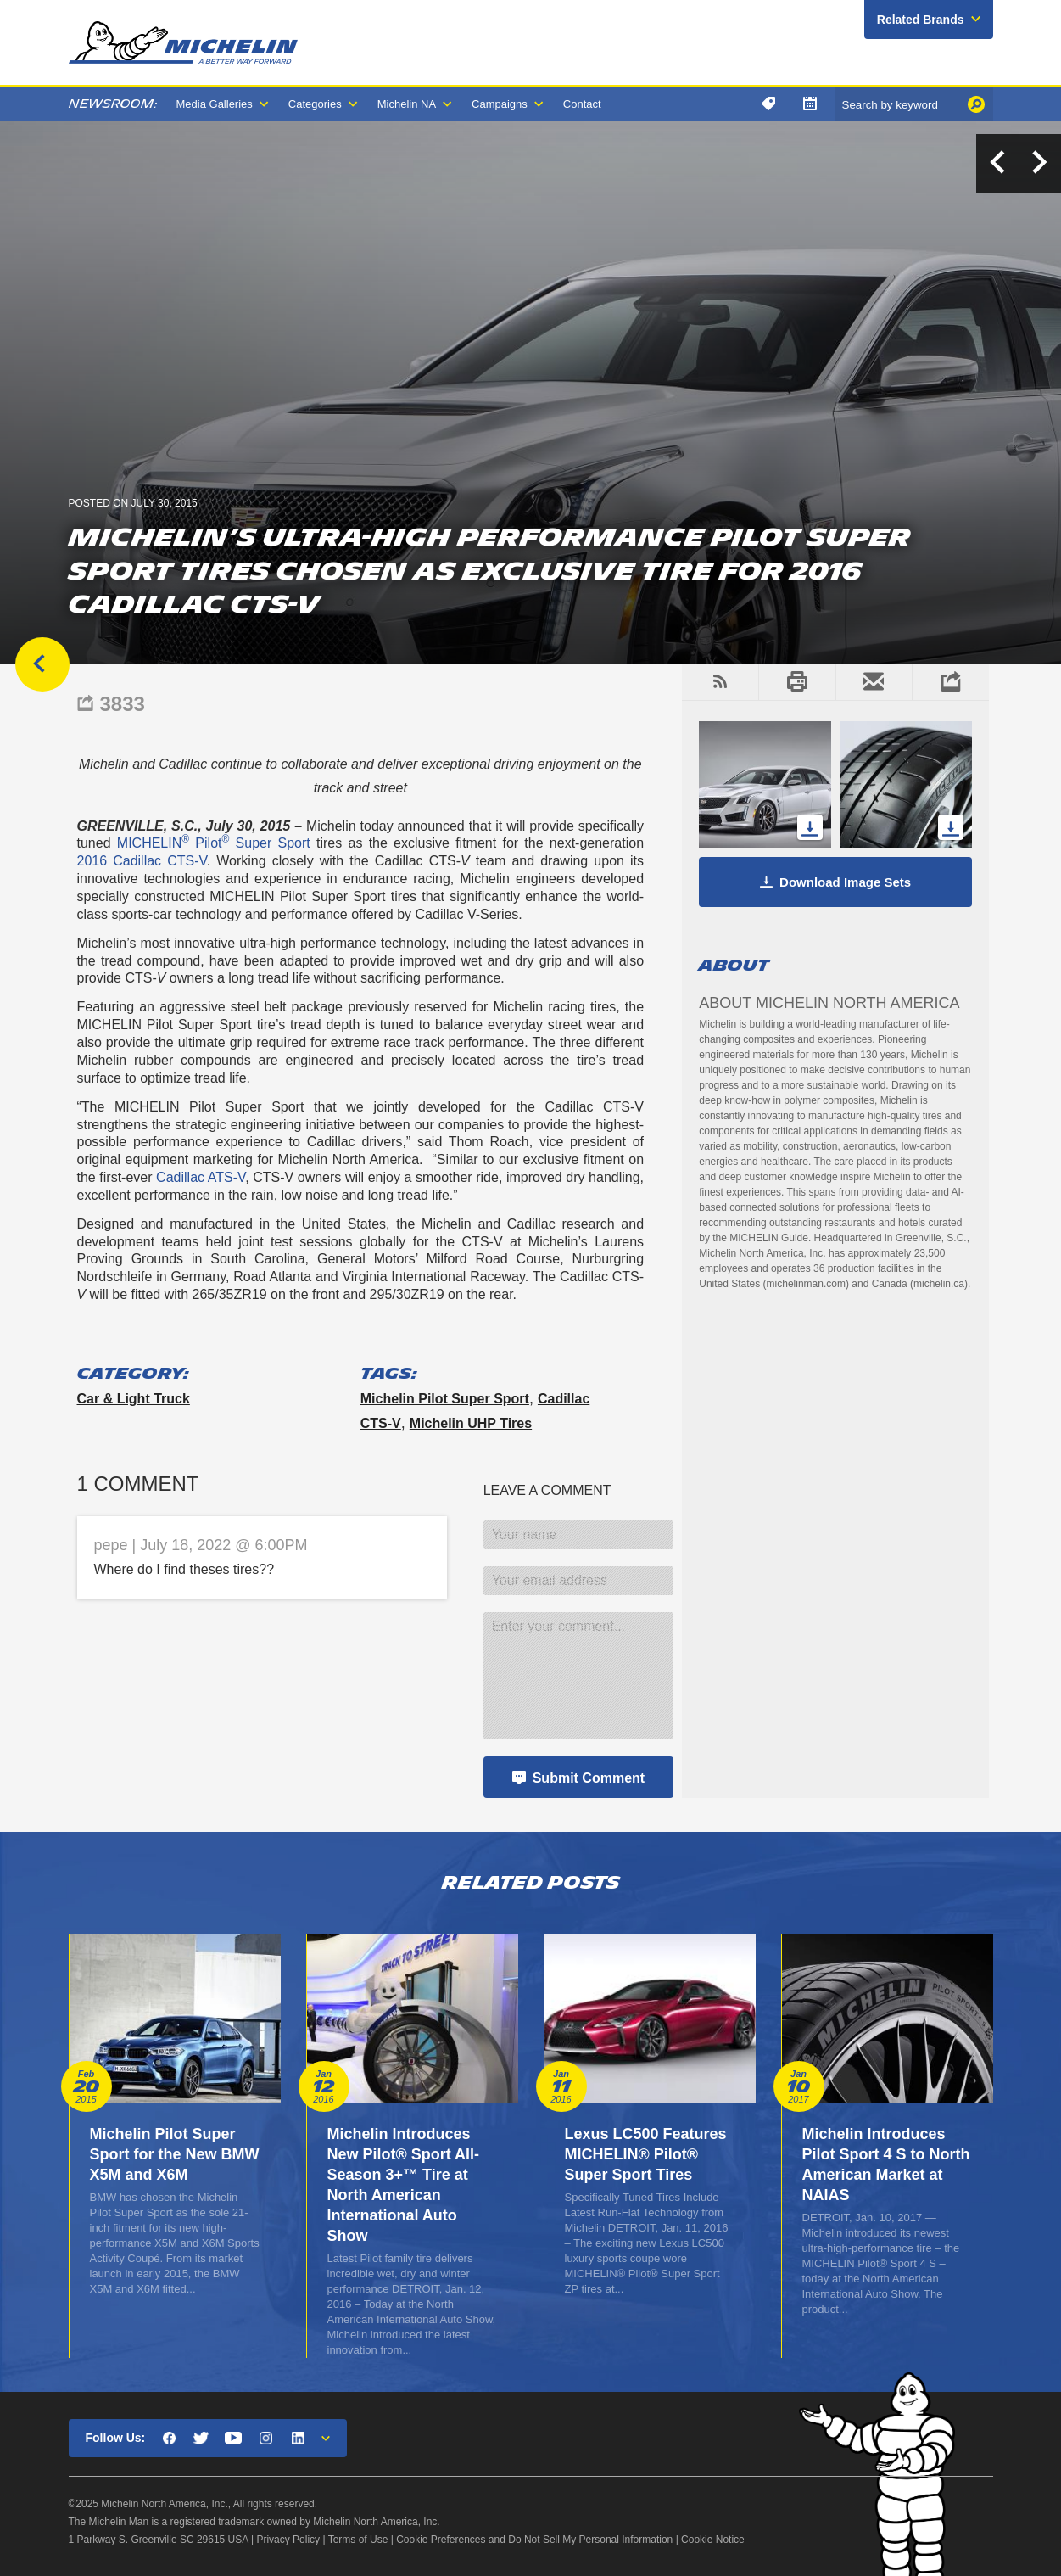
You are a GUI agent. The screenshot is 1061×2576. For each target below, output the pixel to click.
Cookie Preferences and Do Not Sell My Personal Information (534, 2539)
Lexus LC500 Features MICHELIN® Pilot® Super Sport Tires (646, 2154)
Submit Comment (589, 1778)
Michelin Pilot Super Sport (444, 1399)
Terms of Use (358, 2539)
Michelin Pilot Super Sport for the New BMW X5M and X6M (175, 2154)
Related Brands (920, 19)
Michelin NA (406, 104)
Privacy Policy (288, 2539)
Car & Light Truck (133, 1399)
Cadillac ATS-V (200, 1177)
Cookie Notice (713, 2539)
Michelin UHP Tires (471, 1423)
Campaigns (500, 104)
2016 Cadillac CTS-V (142, 861)
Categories (315, 104)
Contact (582, 104)
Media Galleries (214, 104)
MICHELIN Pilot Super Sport (213, 843)
